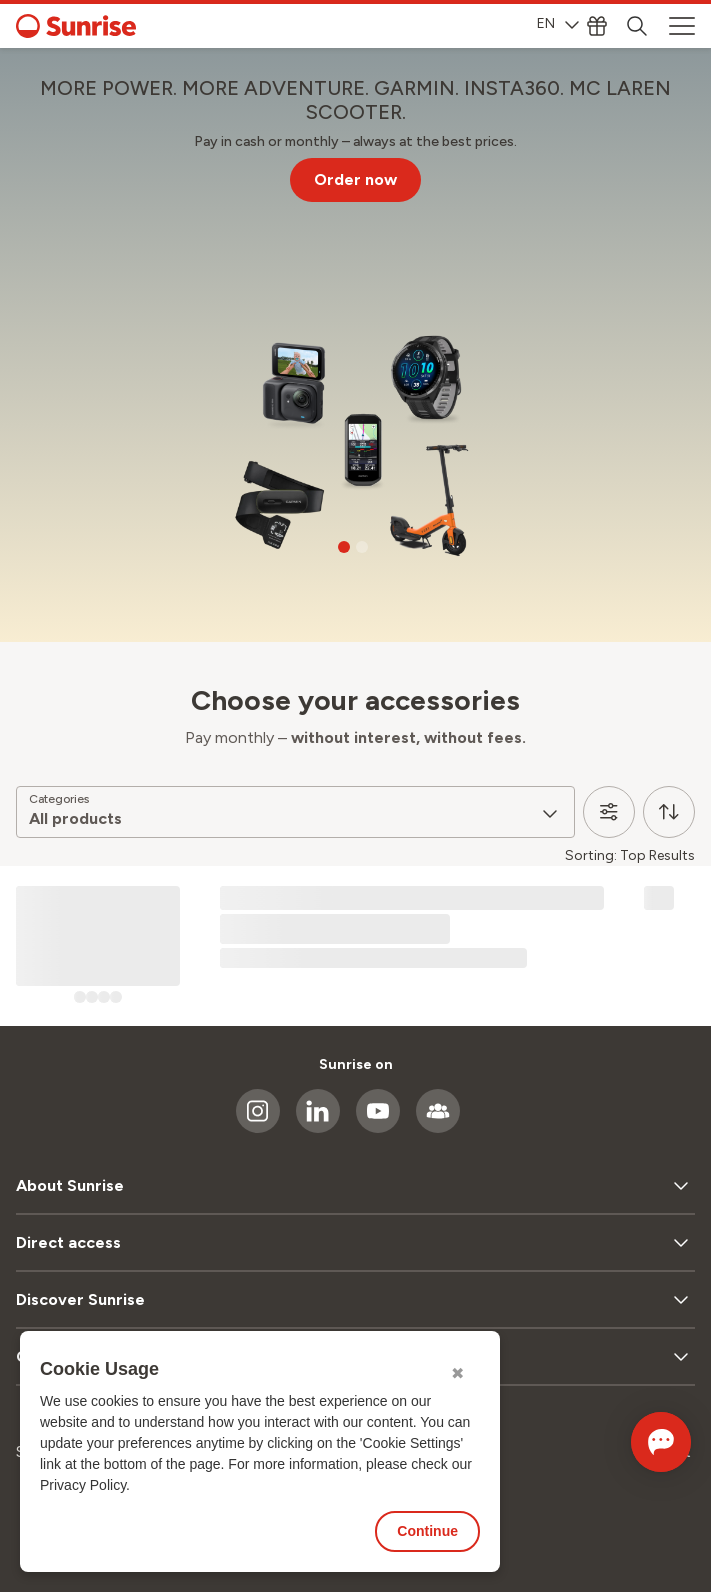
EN (558, 23)
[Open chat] (633, 1442)
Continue (427, 1531)
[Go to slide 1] (344, 547)
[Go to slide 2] (362, 547)
